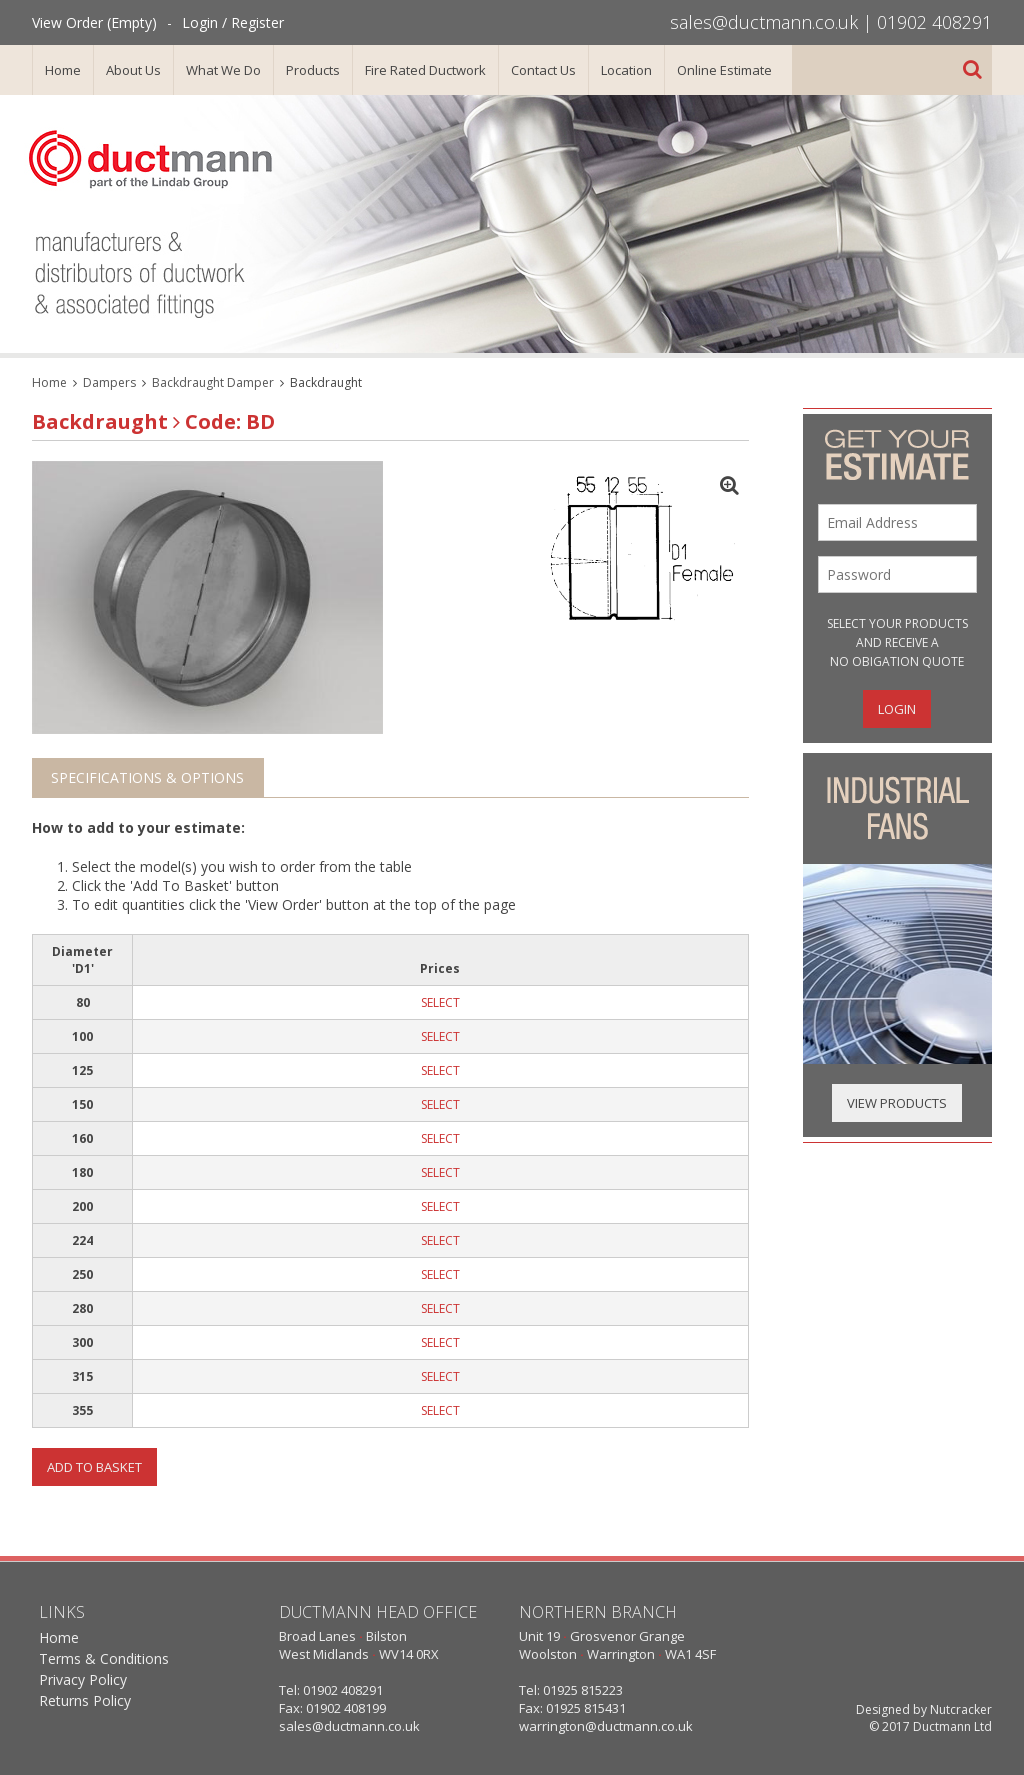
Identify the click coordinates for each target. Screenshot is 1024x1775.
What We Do (223, 70)
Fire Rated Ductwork (425, 70)
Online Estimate (724, 70)
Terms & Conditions (104, 1658)
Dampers (109, 382)
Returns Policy (85, 1700)
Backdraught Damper (213, 382)
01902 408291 (934, 22)
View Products (897, 1103)
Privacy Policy (83, 1679)
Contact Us (543, 70)
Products (313, 70)
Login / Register (233, 22)
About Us (133, 70)
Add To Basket (94, 1467)
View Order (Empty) (94, 22)
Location (626, 70)
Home (63, 70)
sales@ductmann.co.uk (764, 22)
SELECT (440, 1002)
